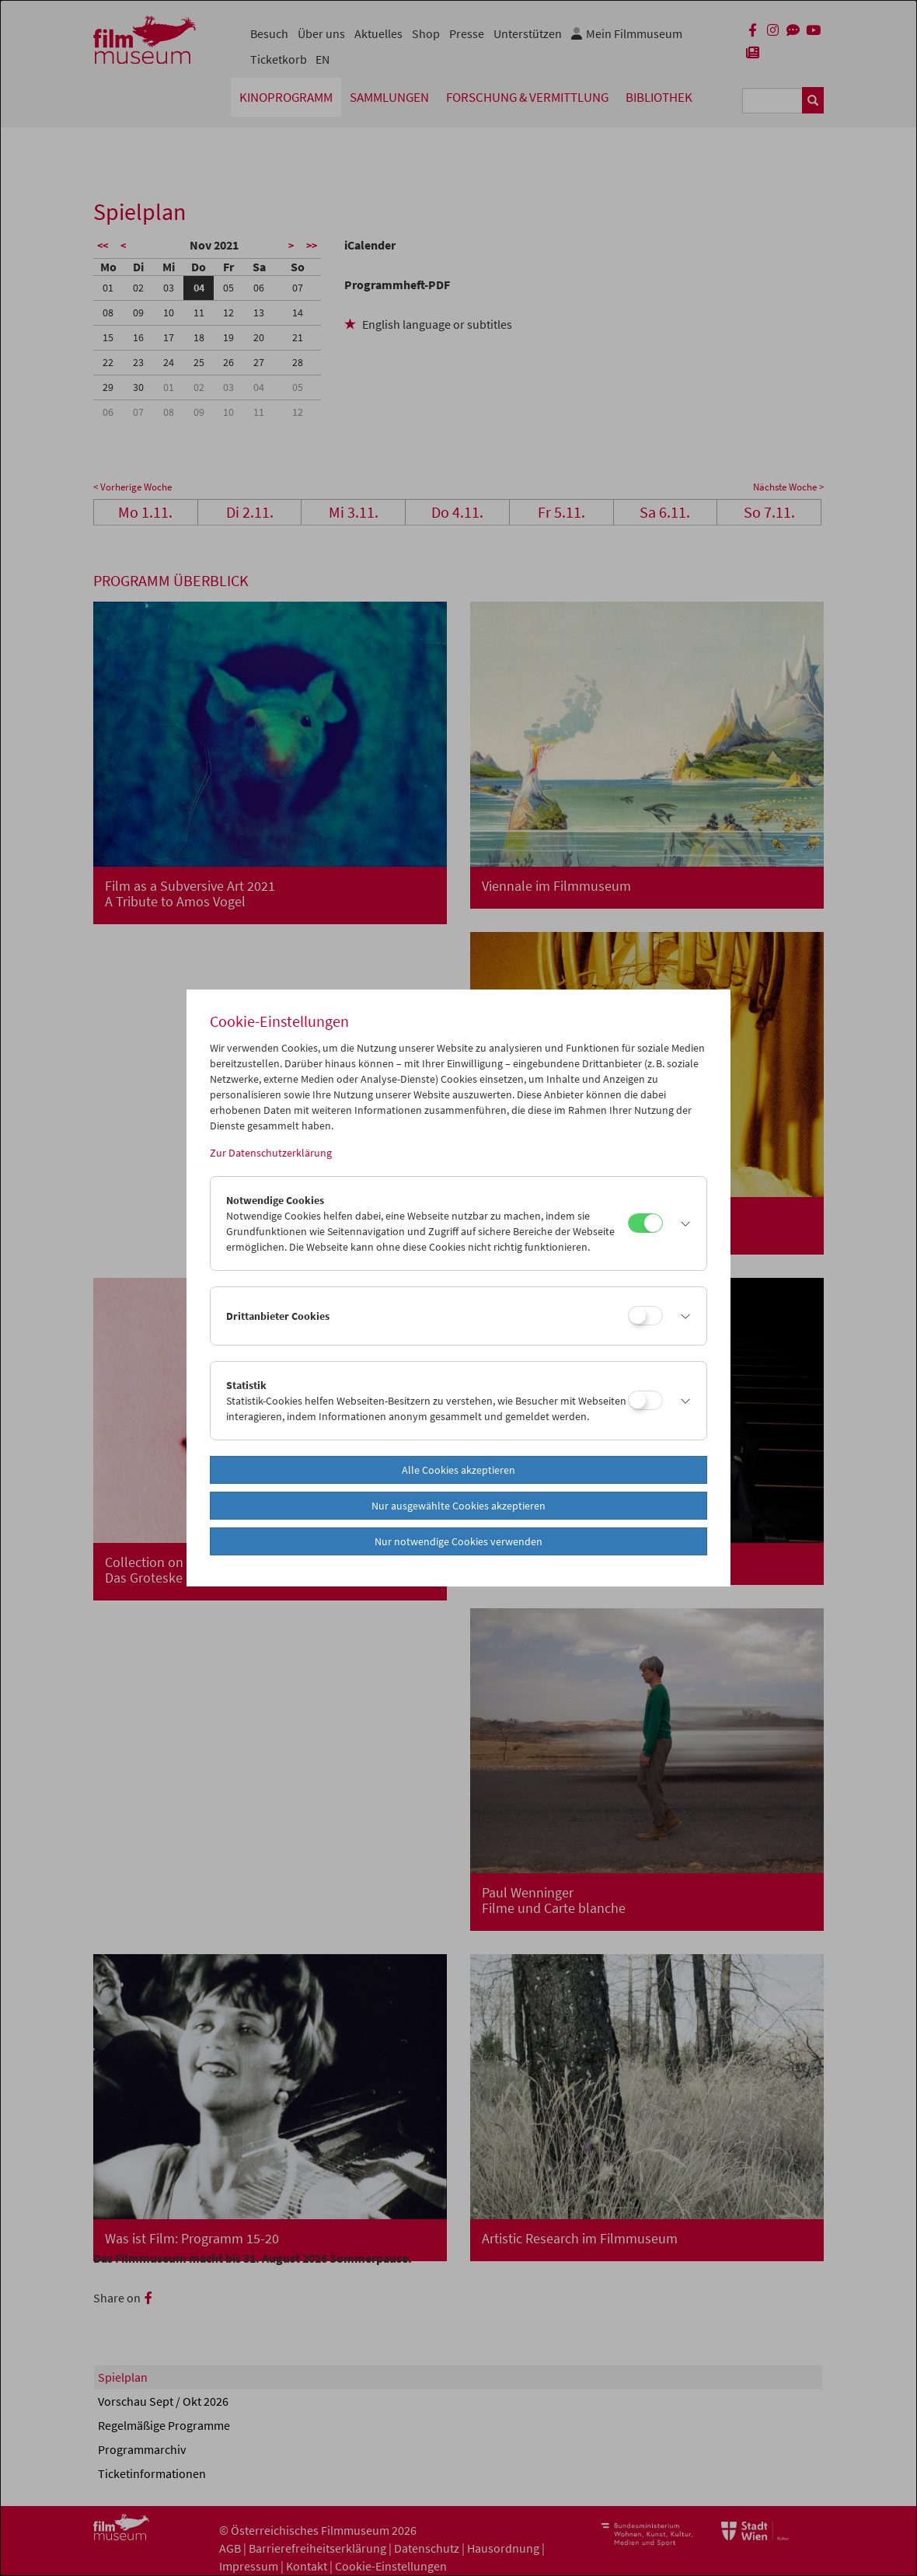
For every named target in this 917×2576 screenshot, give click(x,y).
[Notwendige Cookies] (645, 1223)
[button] (681, 1223)
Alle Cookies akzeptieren (458, 1470)
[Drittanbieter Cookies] (645, 1315)
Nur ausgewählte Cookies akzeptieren (458, 1506)
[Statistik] (645, 1400)
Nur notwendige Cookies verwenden (458, 1541)
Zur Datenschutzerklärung (271, 1153)
